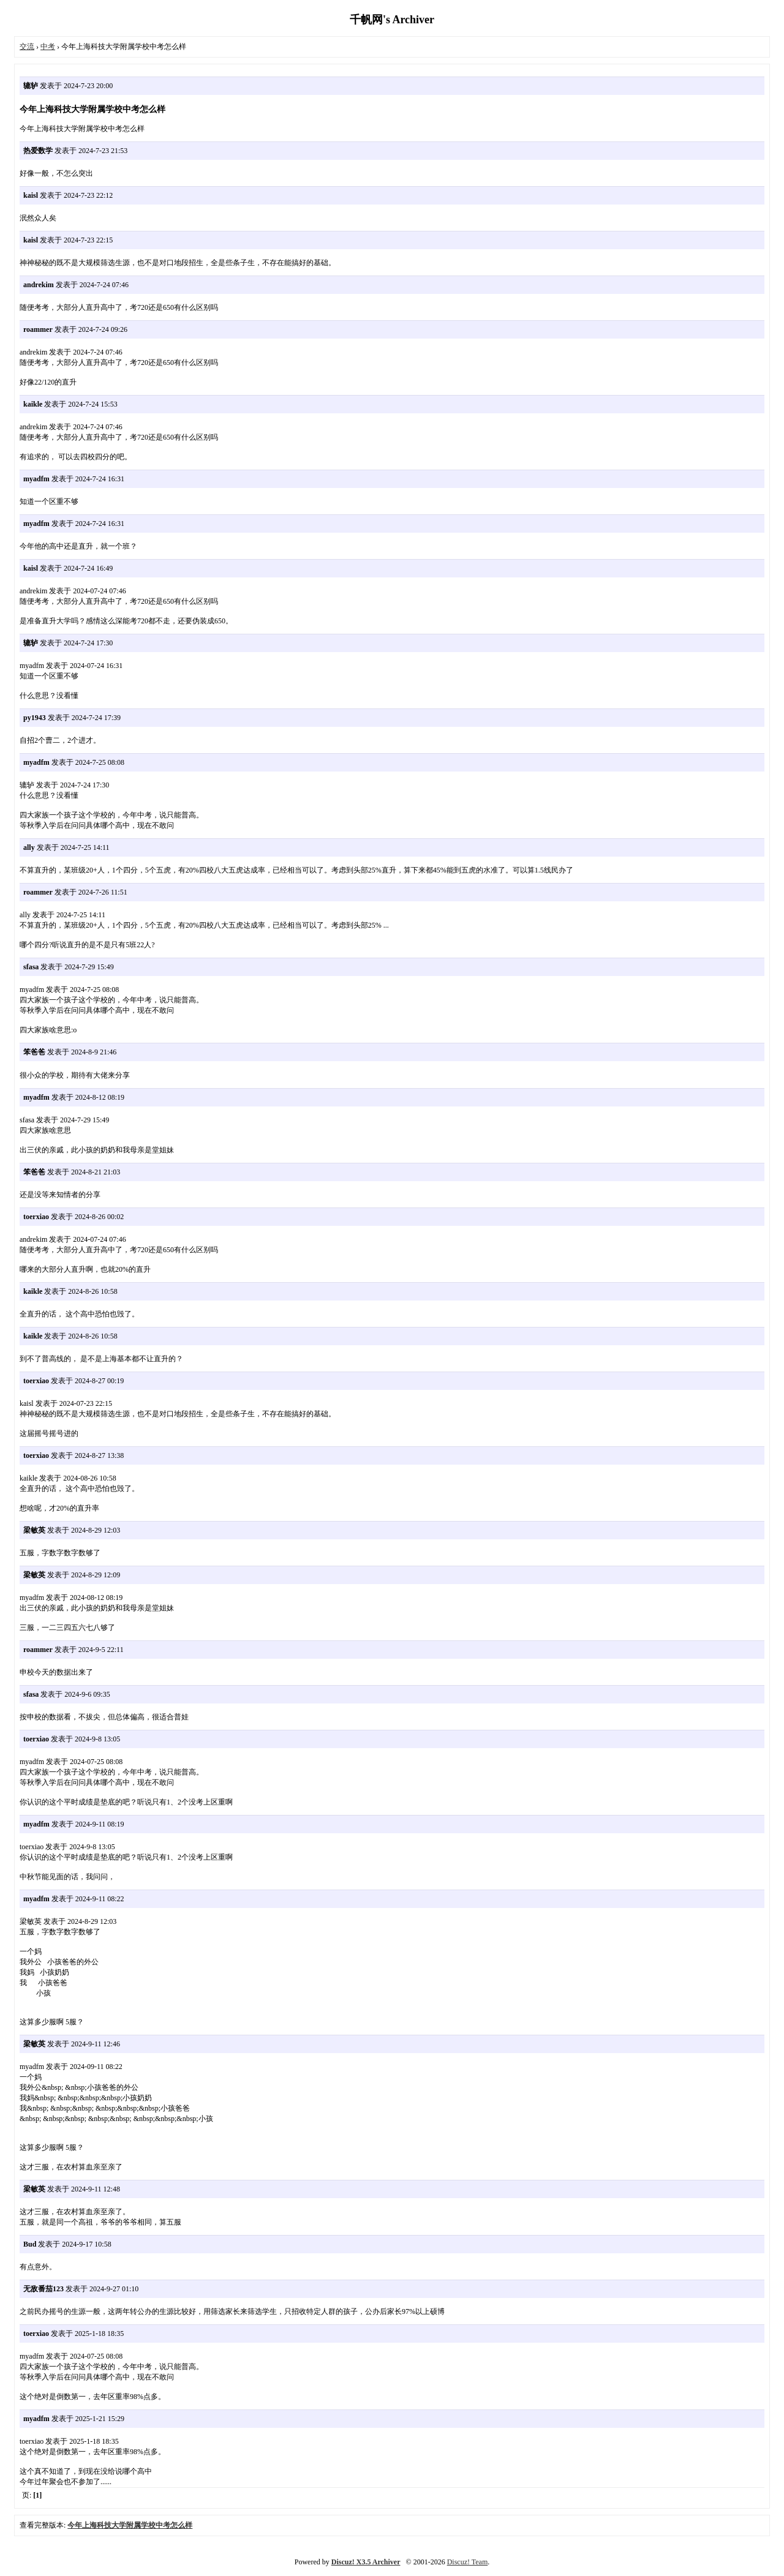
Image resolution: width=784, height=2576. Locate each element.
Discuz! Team (467, 2562)
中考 (47, 46)
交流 (27, 46)
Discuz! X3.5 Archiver (366, 2562)
